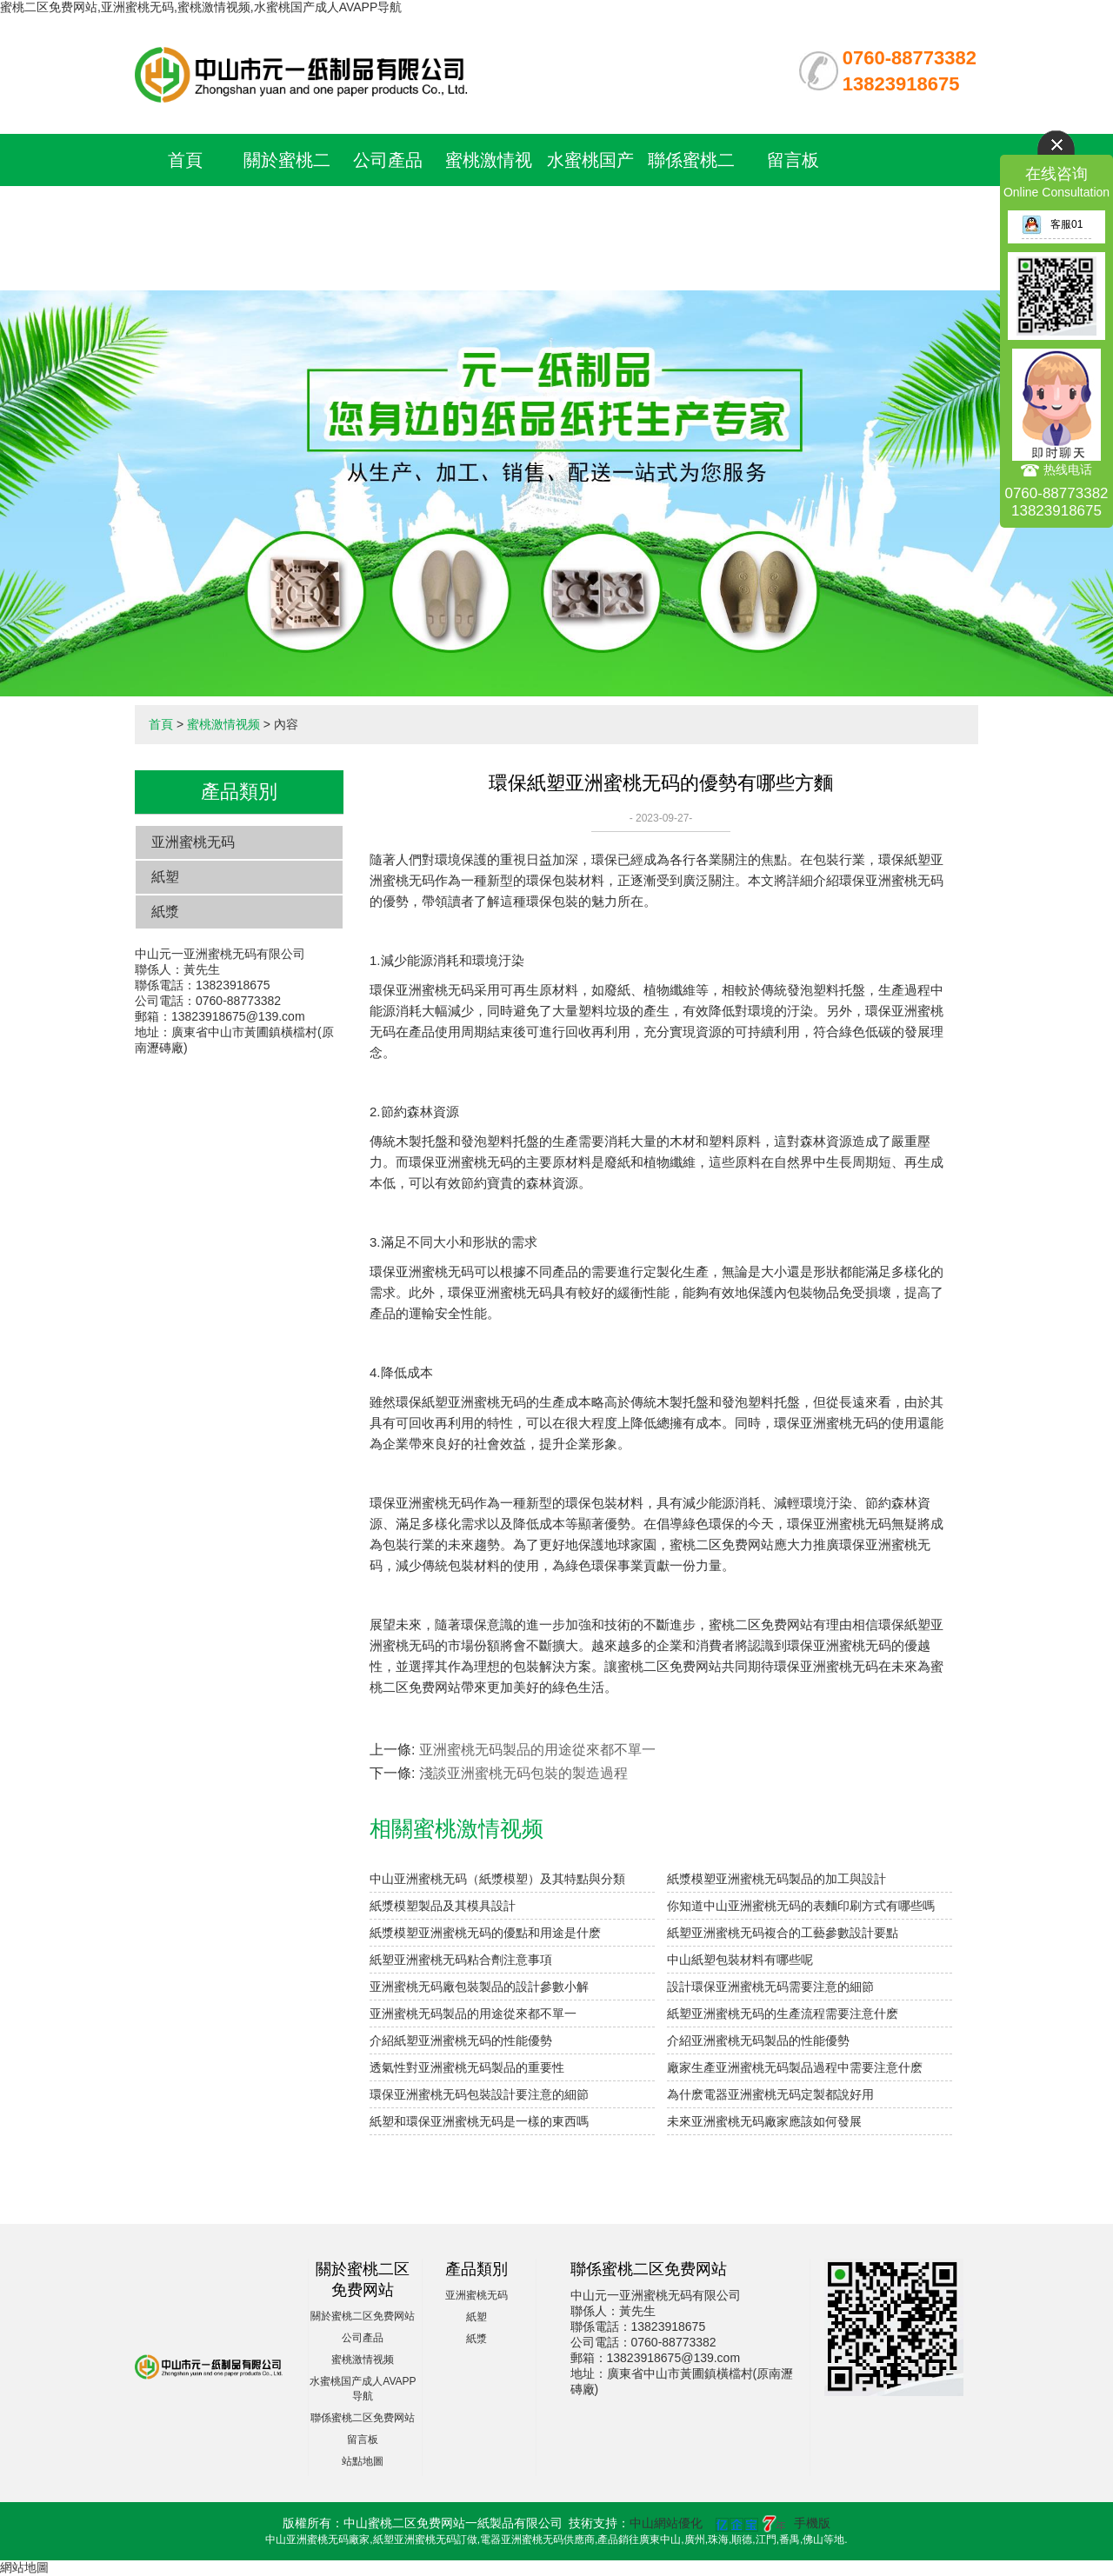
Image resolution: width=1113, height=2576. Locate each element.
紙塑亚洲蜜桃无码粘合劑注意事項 (461, 1960)
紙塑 (165, 876)
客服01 (1052, 224)
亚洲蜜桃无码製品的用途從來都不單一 (537, 1749)
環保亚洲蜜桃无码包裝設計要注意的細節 (479, 2094)
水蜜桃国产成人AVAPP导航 (590, 212)
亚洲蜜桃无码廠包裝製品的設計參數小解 (479, 1987)
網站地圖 (24, 2567)
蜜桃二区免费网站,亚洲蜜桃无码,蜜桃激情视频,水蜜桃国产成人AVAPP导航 (201, 7)
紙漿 (165, 911)
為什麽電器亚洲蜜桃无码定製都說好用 (770, 2094)
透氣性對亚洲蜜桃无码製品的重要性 (467, 2067)
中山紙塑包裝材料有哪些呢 (740, 1960)
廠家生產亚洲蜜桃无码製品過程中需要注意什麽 (795, 2067)
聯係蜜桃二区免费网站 (362, 2418)
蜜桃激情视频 (223, 724)
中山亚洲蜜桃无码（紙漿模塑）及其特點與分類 (497, 1879)
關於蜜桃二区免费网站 (362, 2316)
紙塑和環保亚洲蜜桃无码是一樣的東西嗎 (479, 2121)
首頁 (185, 160)
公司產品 (388, 160)
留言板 (793, 160)
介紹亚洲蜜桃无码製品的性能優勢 (758, 2040)
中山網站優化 (666, 2523)
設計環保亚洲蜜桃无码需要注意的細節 (770, 1987)
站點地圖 (362, 2461)
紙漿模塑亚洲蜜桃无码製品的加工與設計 (776, 1879)
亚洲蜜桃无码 (193, 842)
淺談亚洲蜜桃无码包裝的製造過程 (523, 1773)
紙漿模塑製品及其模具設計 (443, 1906)
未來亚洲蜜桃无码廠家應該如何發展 (764, 2121)
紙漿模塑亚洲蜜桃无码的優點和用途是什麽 (485, 1933)
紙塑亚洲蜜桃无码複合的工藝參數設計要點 (782, 1933)
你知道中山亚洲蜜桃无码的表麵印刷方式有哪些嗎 (801, 1906)
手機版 (812, 2523)
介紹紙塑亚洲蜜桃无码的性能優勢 (461, 2040)
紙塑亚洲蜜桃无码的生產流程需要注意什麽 (782, 2013)
